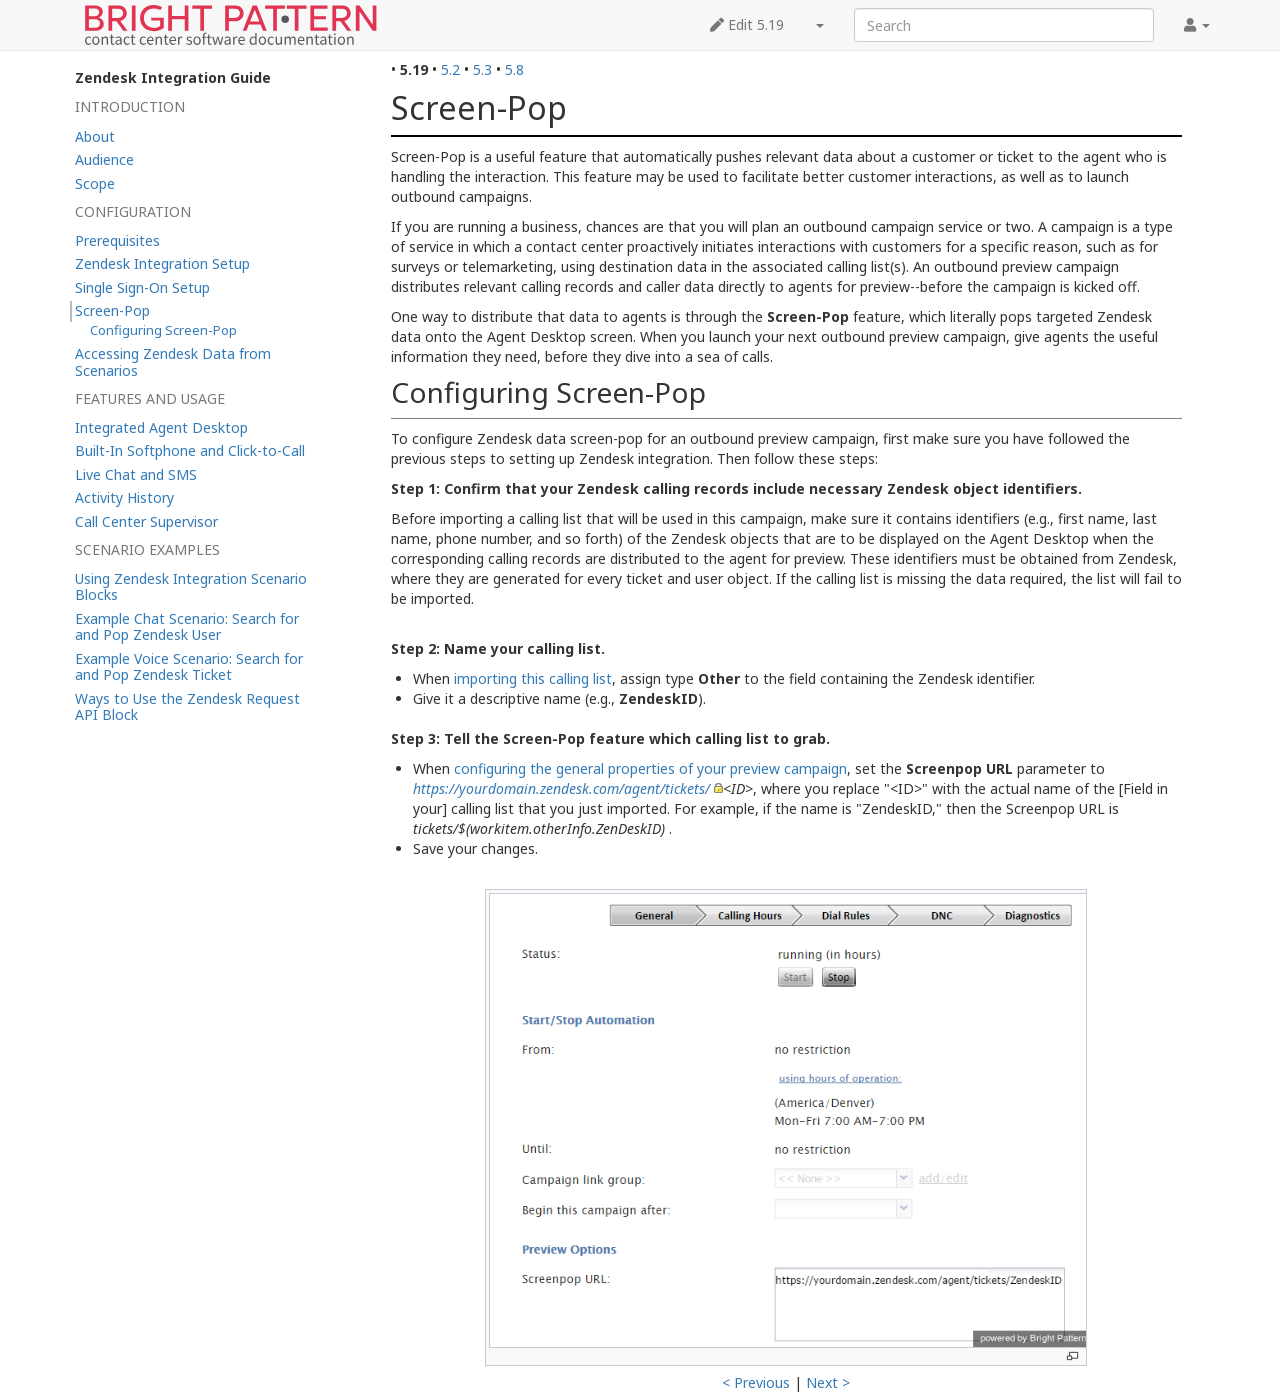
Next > (828, 1382)
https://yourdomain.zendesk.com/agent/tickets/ (561, 788)
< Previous (756, 1382)
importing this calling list (533, 678)
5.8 (514, 69)
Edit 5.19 (747, 24)
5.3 (482, 69)
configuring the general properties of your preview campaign (650, 768)
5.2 (450, 69)
